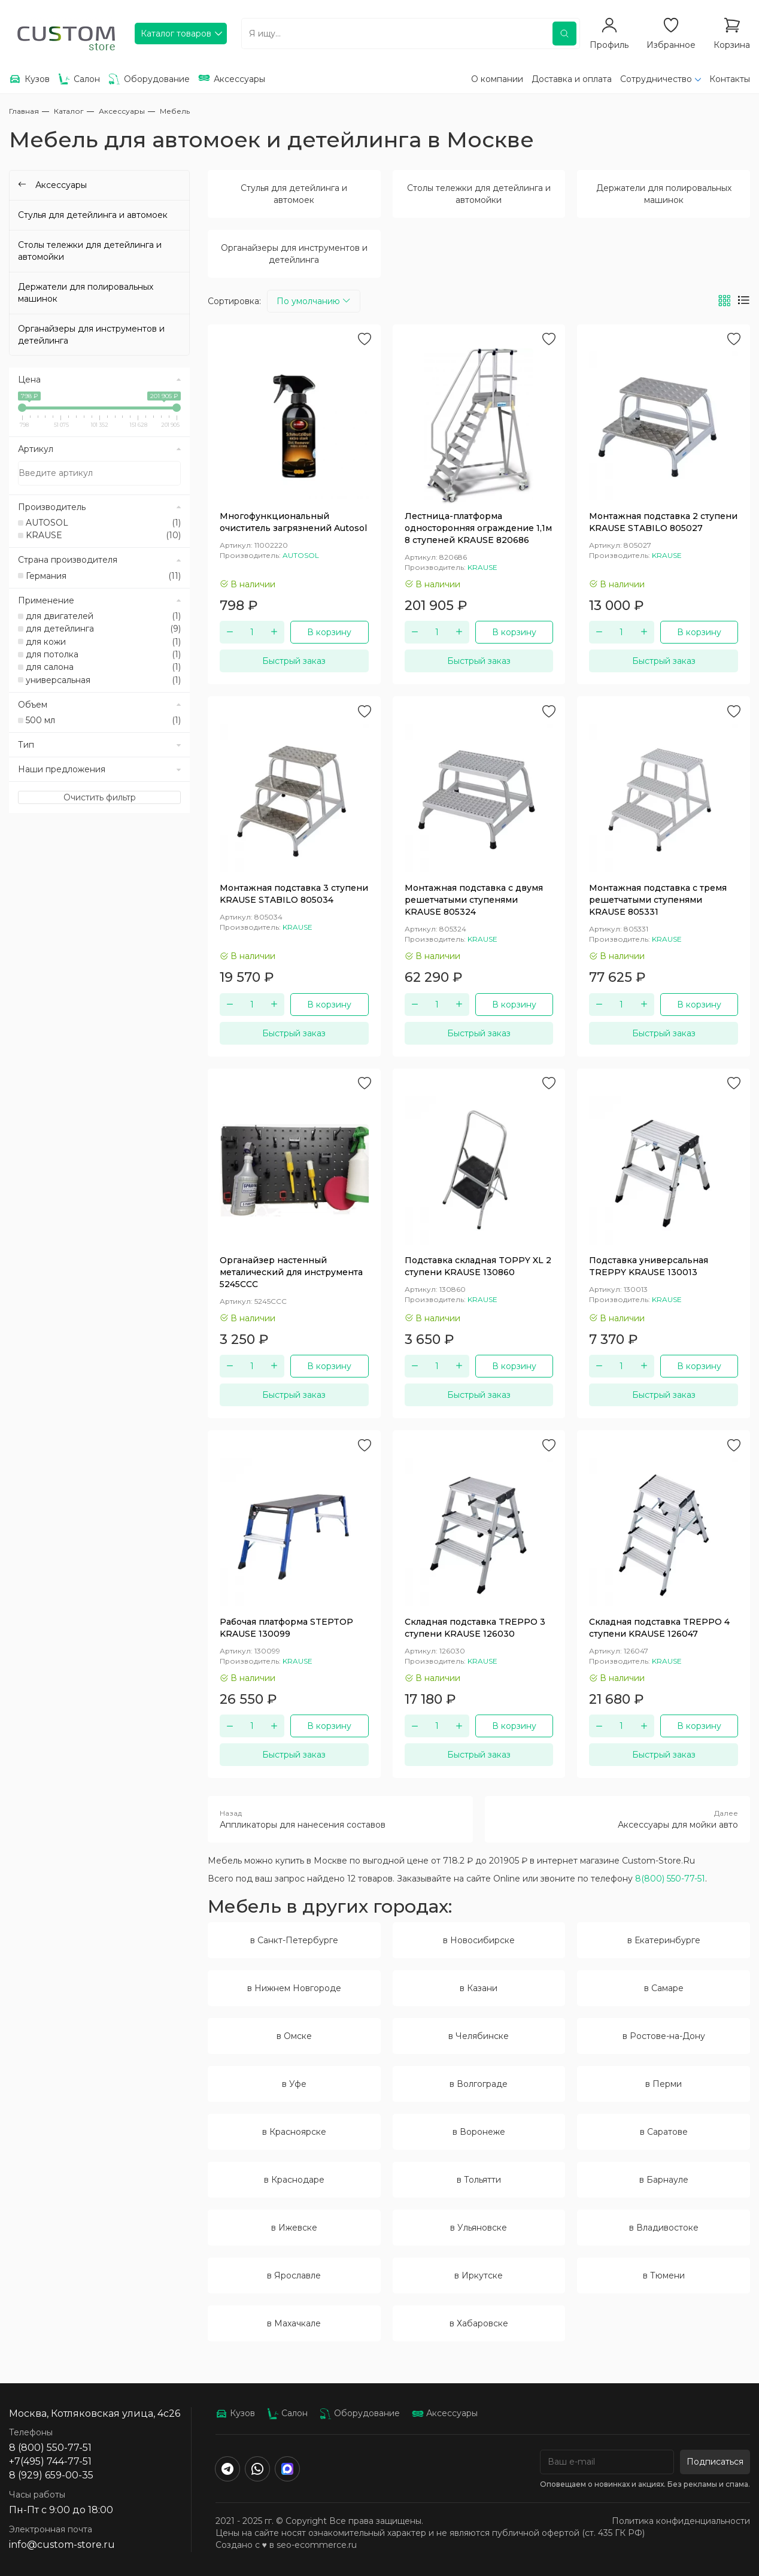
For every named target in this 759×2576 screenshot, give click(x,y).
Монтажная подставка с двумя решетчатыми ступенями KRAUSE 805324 (474, 899)
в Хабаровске (479, 2323)
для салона (103, 667)
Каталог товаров (176, 33)
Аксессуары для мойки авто (617, 1818)
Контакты (729, 79)
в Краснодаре (294, 2179)
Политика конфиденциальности (681, 2521)
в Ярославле (294, 2275)
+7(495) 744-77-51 (50, 2461)
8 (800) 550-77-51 (50, 2447)
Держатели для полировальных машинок (663, 194)
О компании (497, 79)
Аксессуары (445, 2413)
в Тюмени (664, 2275)
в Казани (478, 1988)
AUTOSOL (103, 523)
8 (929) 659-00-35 (51, 2475)
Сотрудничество (656, 79)
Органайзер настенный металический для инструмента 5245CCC (291, 1272)
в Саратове (664, 2131)
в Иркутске (478, 2275)
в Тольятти (479, 2179)
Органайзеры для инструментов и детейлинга (294, 253)
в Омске (294, 2036)
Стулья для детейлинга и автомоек (294, 194)
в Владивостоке (664, 2227)
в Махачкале (294, 2323)
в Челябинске (478, 2036)
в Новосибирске (479, 1940)
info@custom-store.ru (62, 2544)
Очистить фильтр (99, 797)
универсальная (103, 680)
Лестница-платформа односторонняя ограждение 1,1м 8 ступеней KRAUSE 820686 (478, 528)
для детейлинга (103, 629)
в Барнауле (663, 2179)
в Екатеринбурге (663, 1940)
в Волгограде (479, 2084)
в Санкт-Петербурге (294, 1940)
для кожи (103, 642)
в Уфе (294, 2084)
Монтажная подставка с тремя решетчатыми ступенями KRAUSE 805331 (658, 899)
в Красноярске (294, 2131)
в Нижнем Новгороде (294, 1988)
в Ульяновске (478, 2227)
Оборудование (360, 2413)
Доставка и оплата (572, 79)
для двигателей (103, 616)
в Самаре (664, 1988)
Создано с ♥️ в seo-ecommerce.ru (286, 2544)
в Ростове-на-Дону (664, 2036)
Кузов (235, 2413)
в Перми (663, 2084)
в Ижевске (294, 2227)
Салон (287, 2413)
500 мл (103, 720)
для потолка (103, 654)
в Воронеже (479, 2131)
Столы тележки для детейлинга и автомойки (479, 194)
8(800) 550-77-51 (670, 1878)
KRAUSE (103, 535)
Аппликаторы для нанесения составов (340, 1818)
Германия (103, 576)
